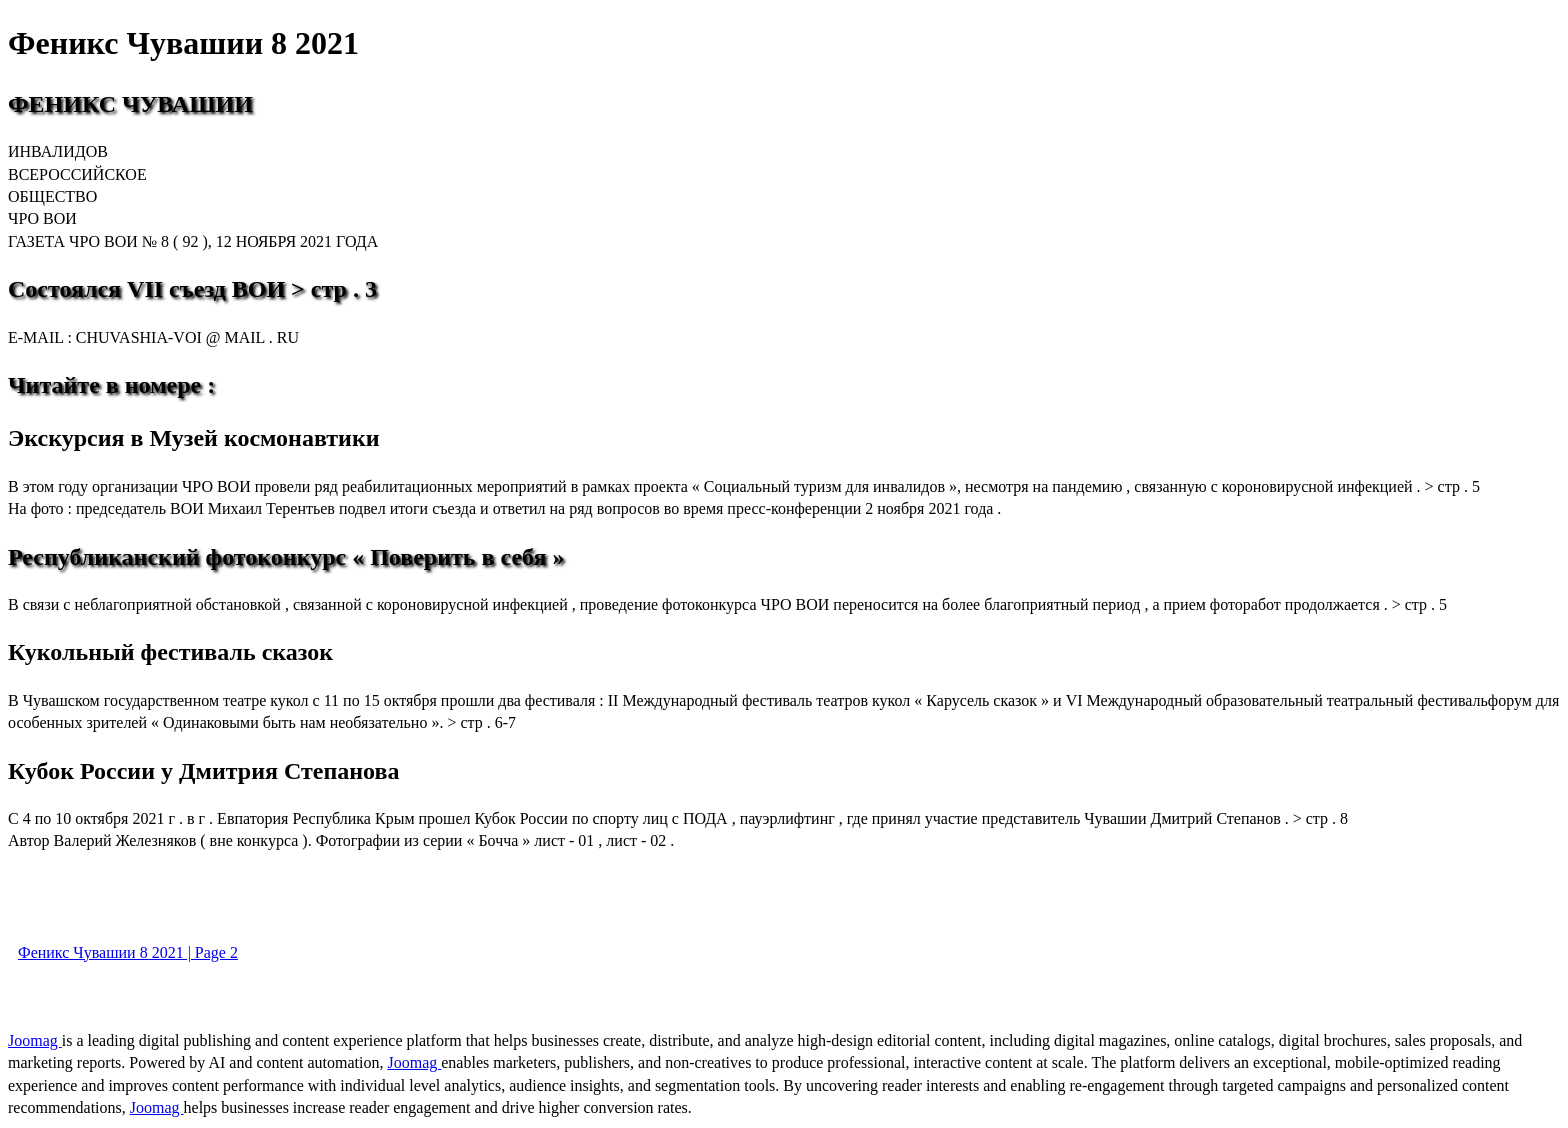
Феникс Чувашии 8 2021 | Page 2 (128, 952)
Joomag (35, 1040)
